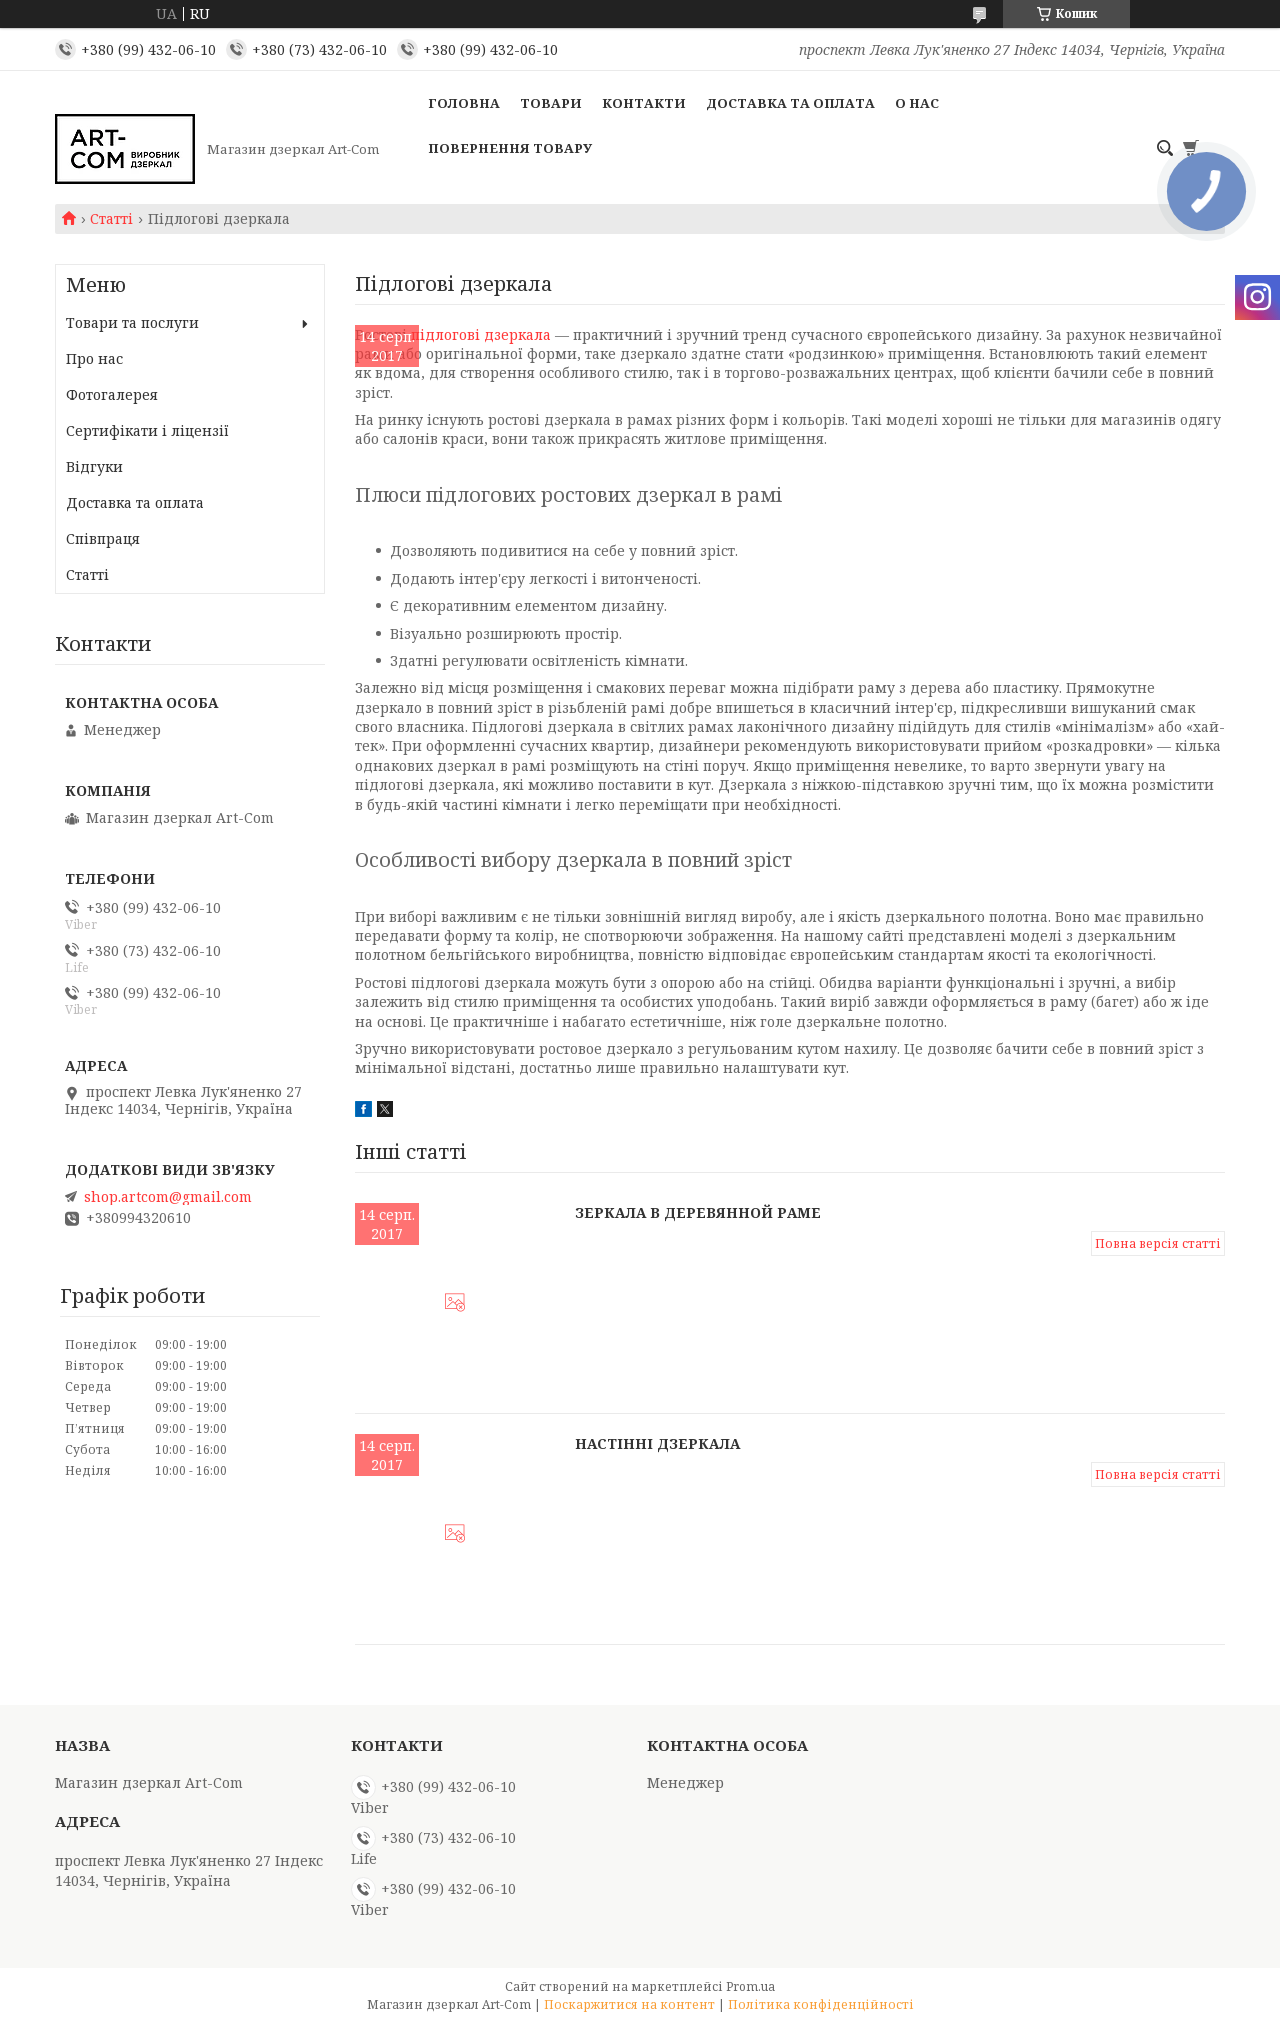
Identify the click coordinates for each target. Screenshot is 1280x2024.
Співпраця (103, 538)
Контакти (644, 103)
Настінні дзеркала (657, 1443)
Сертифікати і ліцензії (147, 430)
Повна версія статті (1158, 1243)
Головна (464, 103)
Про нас (94, 358)
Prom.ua (750, 1986)
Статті (111, 219)
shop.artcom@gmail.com (168, 1197)
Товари (551, 103)
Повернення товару (510, 148)
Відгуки (94, 466)
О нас (917, 103)
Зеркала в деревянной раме (698, 1212)
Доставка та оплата (790, 103)
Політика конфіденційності (821, 2004)
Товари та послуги (132, 322)
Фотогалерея (112, 394)
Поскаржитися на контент (629, 2004)
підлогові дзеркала (481, 334)
